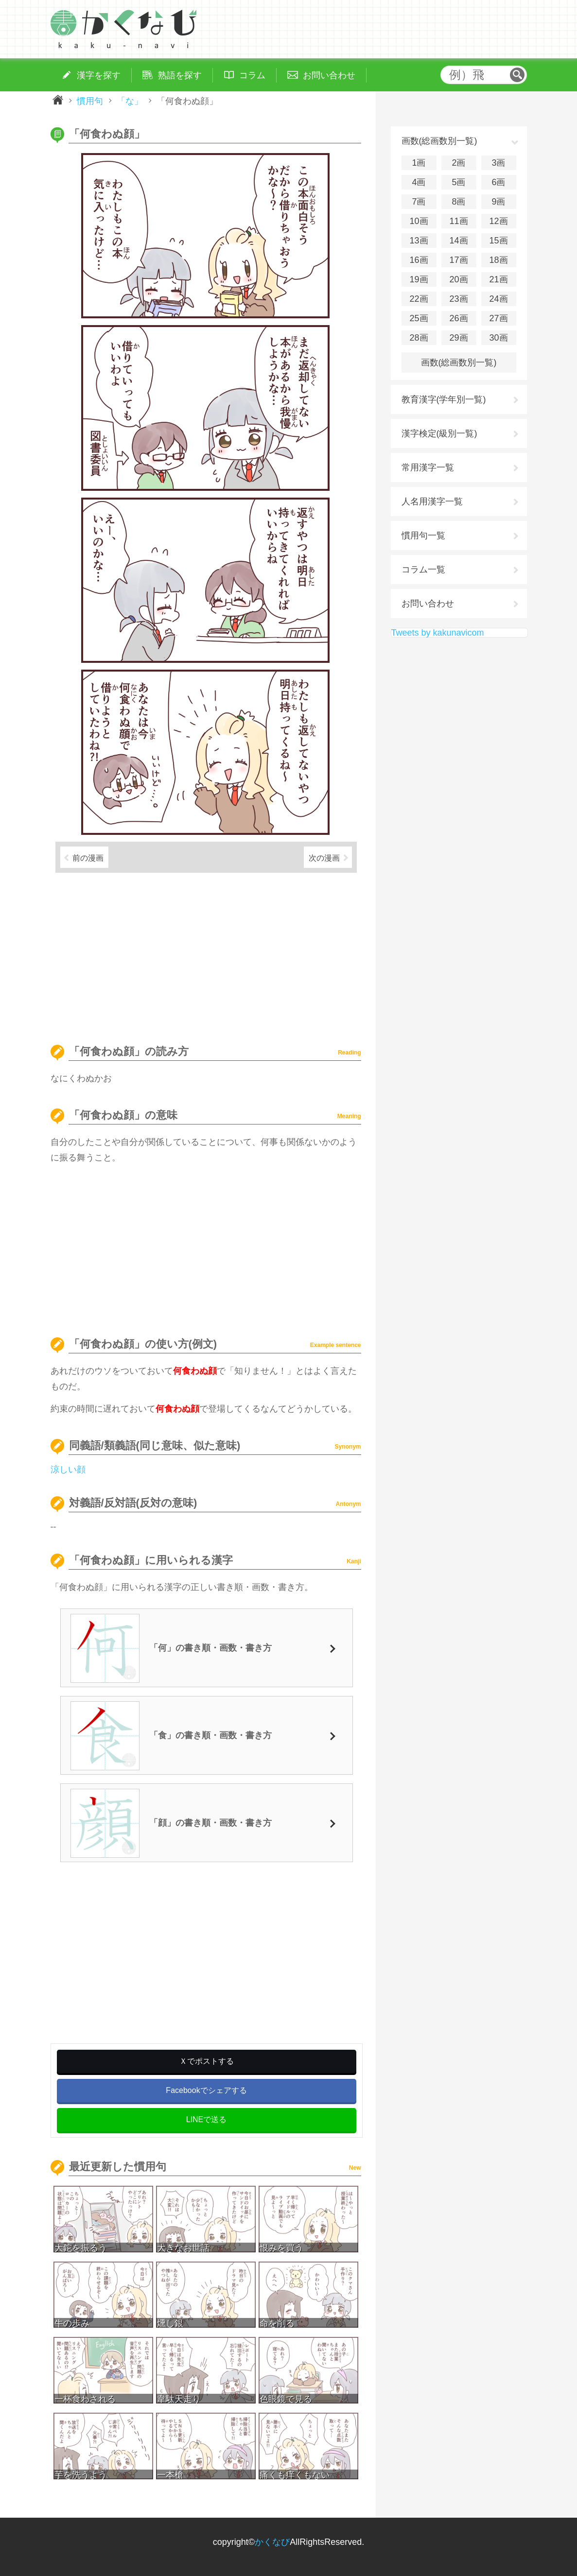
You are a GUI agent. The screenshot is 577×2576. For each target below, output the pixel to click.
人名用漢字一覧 (432, 501)
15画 (498, 240)
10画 (418, 221)
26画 (458, 318)
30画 (498, 338)
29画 (458, 338)
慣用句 (90, 100)
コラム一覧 (423, 569)
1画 (418, 163)
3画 (498, 163)
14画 (458, 240)
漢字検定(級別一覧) (439, 433)
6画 (498, 182)
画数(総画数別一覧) (459, 362)
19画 (418, 279)
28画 (418, 338)
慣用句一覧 (423, 535)
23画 (458, 299)
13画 (418, 240)
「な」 (130, 100)
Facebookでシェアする (206, 2090)
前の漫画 (88, 857)
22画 (418, 299)
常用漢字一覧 (428, 467)
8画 (458, 202)
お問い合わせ (428, 603)
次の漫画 (324, 857)
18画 (498, 260)
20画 (458, 279)
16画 (418, 260)
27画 (498, 318)
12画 (498, 221)
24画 (498, 299)
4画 (418, 182)
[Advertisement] (206, 954)
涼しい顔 (68, 1469)
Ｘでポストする (206, 2061)
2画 (458, 163)
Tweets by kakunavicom (437, 633)
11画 (458, 221)
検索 (517, 75)
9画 (498, 202)
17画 (458, 260)
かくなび (272, 2542)
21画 (498, 279)
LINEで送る (206, 2119)
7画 (418, 202)
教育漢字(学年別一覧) (444, 399)
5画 (458, 182)
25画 (418, 318)
